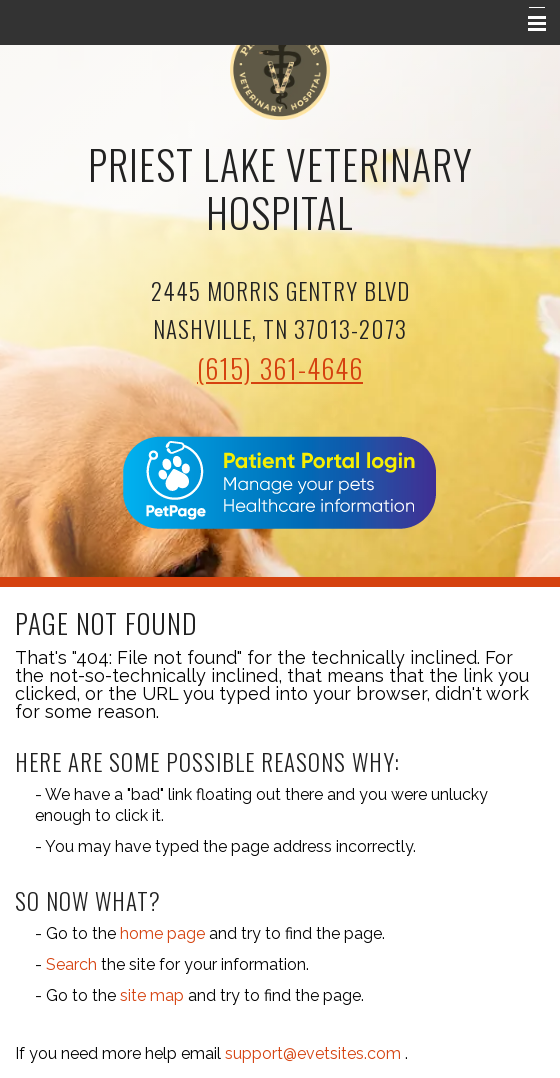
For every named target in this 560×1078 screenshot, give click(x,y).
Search (71, 964)
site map (152, 995)
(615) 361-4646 (280, 368)
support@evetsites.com (313, 1053)
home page (162, 933)
